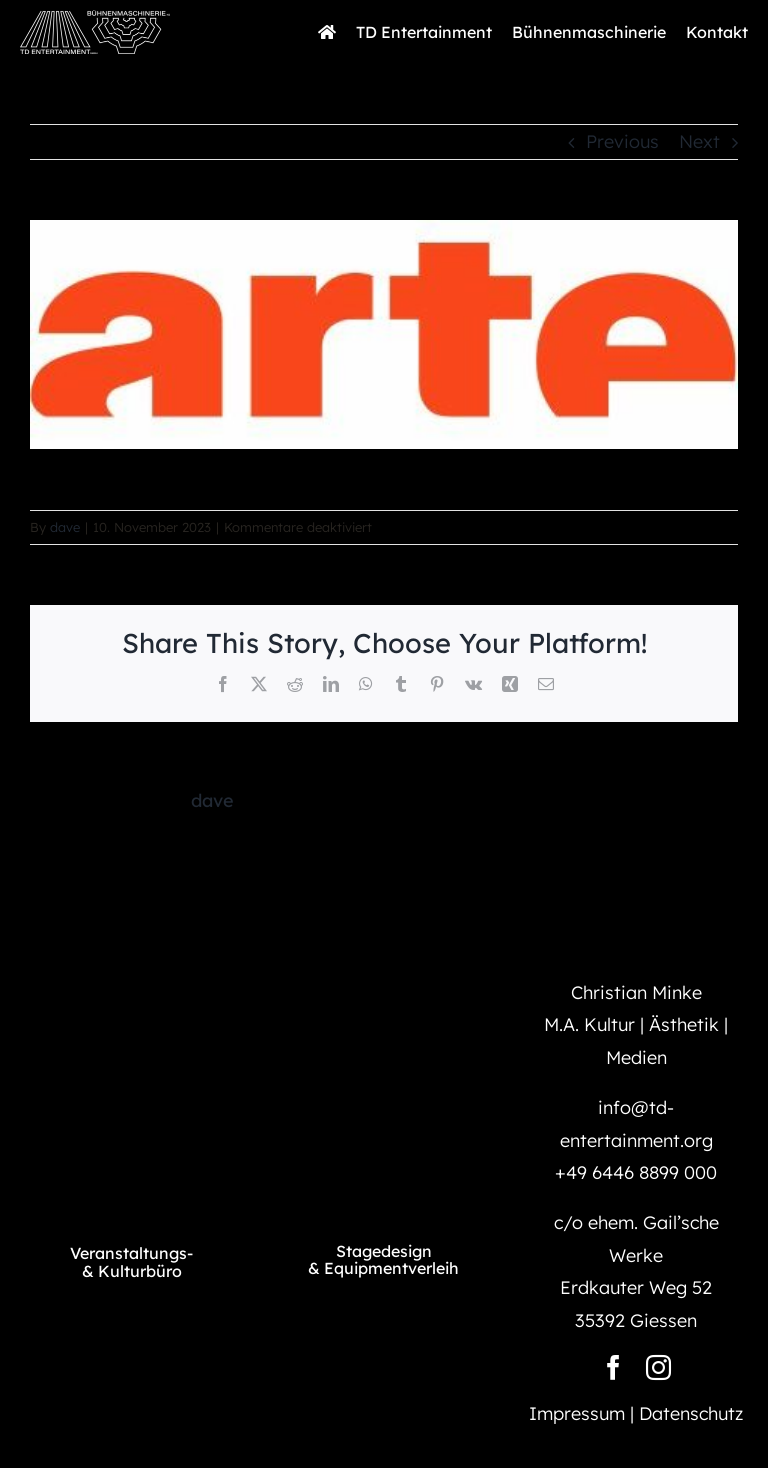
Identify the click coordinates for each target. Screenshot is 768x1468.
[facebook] (613, 1367)
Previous (622, 141)
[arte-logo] (384, 334)
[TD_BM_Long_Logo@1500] (95, 18)
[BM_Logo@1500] (383, 1107)
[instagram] (658, 1367)
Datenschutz (691, 1413)
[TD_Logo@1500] (131, 1104)
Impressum (577, 1413)
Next (699, 141)
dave (65, 527)
